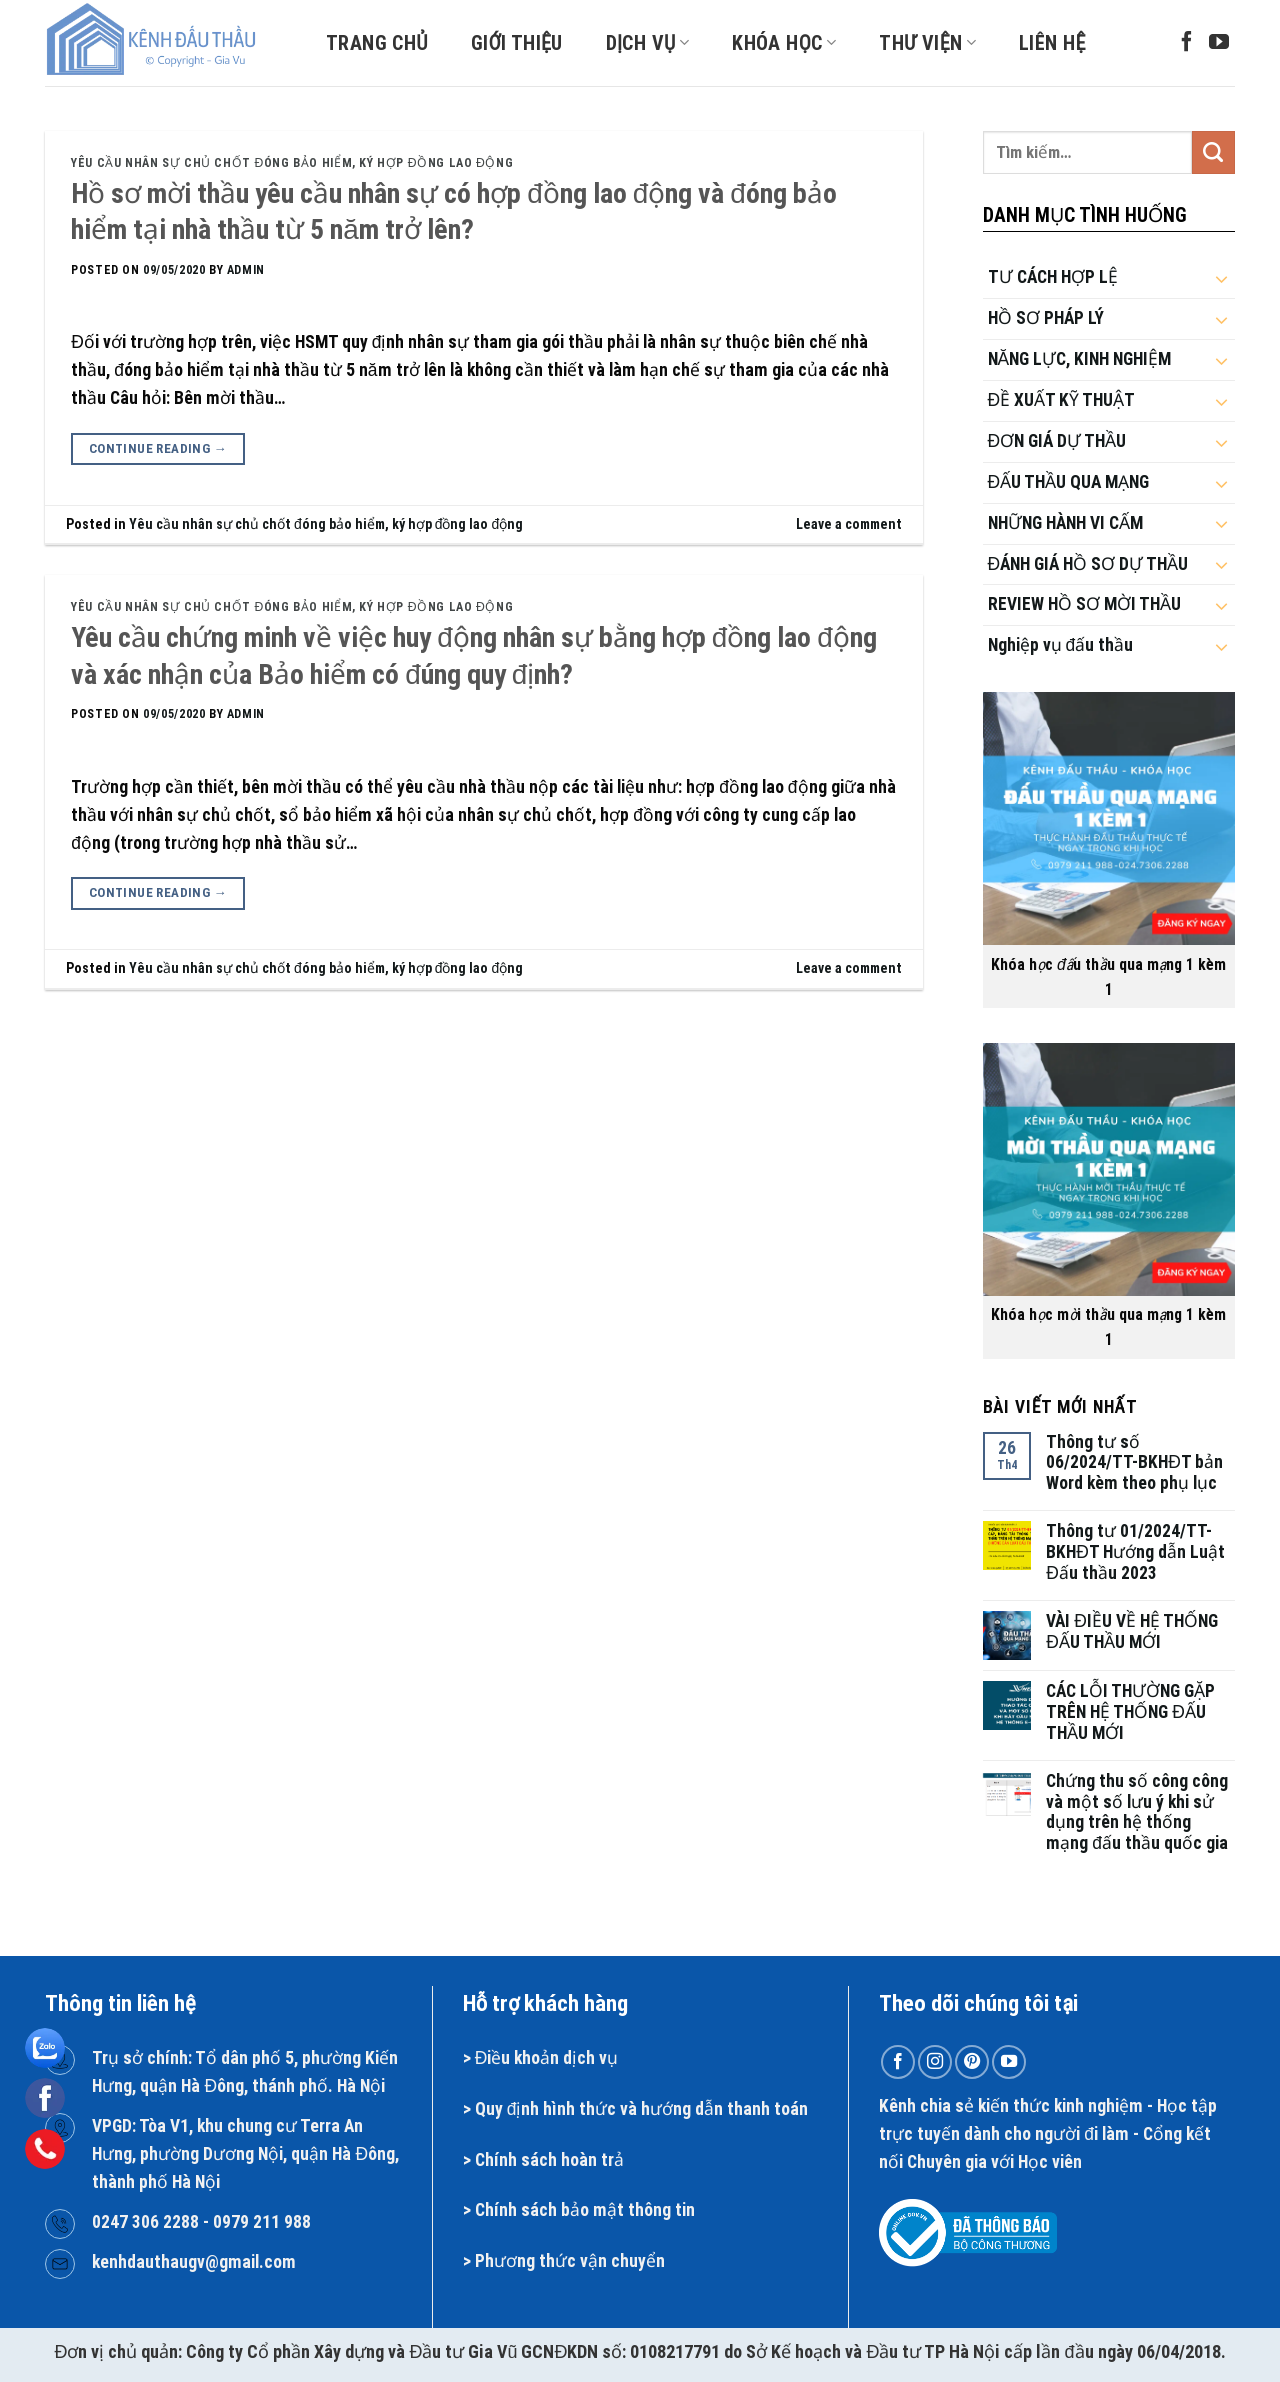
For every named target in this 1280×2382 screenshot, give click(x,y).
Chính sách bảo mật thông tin (585, 2210)
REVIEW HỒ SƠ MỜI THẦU (1084, 604)
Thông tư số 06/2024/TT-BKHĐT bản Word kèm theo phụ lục (1134, 1463)
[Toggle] (1221, 278)
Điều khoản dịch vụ (547, 2058)
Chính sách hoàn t (541, 2160)
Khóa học (784, 43)
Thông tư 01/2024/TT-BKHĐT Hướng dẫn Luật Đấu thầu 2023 (1135, 1552)
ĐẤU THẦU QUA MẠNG (1069, 482)
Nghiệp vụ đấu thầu (1061, 645)
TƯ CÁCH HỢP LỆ (1053, 277)
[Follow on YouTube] (1219, 43)
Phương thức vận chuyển (570, 2261)
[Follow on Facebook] (1187, 43)
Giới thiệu (517, 43)
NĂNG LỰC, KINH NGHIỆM (1080, 359)
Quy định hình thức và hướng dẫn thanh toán (642, 2109)
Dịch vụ (648, 43)
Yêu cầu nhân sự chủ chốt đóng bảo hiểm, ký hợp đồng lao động (292, 163)
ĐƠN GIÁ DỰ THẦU (1057, 441)
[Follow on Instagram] (935, 2062)
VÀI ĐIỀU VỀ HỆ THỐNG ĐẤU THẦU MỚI (1132, 1631)
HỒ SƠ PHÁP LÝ (1046, 318)
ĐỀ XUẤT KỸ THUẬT (1062, 400)
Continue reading (158, 449)
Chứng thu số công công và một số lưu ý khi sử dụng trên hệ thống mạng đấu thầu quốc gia (1137, 1812)
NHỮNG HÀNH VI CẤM (1065, 523)
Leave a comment (849, 524)
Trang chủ (377, 43)
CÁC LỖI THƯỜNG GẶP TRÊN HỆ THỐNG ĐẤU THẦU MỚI (1130, 1712)
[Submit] (1213, 152)
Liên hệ (1052, 43)
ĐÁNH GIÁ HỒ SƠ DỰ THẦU (1088, 564)
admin (246, 270)
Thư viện (927, 43)
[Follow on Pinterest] (972, 2062)
